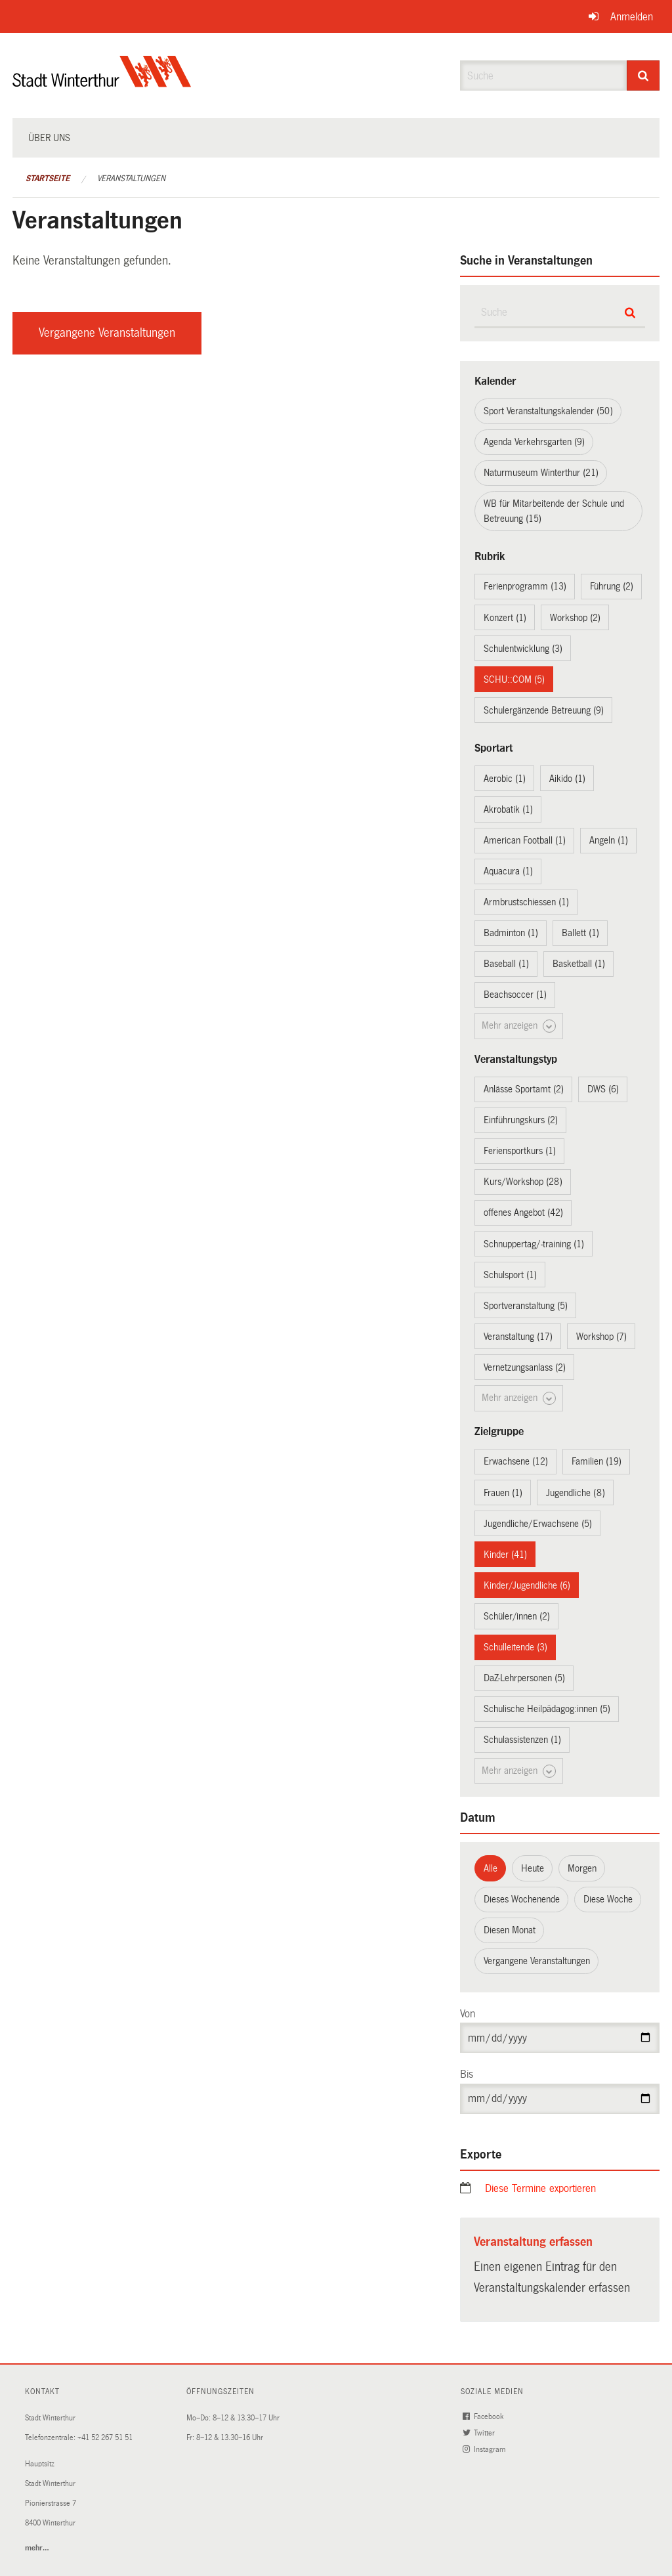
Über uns (49, 138)
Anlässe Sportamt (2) (524, 1089)
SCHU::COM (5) (514, 679)
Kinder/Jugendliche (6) (527, 1585)
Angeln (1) (608, 840)
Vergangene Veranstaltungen (107, 332)
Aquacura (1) (508, 871)
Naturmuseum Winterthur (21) (541, 472)
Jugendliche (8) (575, 1493)
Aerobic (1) (505, 778)
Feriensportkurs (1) (520, 1151)
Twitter (480, 2433)
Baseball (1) (506, 963)
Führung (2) (611, 586)
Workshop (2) (575, 617)
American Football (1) (525, 840)
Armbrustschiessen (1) (526, 902)
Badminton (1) (511, 933)
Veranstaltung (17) (518, 1336)
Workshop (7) (601, 1336)
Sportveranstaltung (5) (526, 1305)
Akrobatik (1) (508, 809)
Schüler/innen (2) (517, 1616)
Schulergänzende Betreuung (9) (544, 710)
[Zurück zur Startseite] (102, 82)
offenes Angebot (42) (523, 1212)
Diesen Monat (510, 1930)
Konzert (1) (505, 617)
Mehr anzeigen (519, 1026)
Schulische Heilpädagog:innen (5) (547, 1709)
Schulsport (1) (510, 1275)
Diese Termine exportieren (540, 2188)
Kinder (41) (505, 1554)
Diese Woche (608, 1899)
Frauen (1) (503, 1493)
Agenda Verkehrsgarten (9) (534, 442)
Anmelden (631, 16)
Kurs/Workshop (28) (523, 1181)
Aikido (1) (567, 778)
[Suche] (643, 75)
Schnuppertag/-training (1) (534, 1244)
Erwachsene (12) (516, 1461)
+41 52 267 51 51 (105, 2438)
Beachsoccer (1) (515, 994)
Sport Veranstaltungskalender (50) (548, 411)
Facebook (484, 2417)
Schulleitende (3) (515, 1647)
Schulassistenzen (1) (522, 1739)
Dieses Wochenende (522, 1899)
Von (467, 2013)
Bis (466, 2074)
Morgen (582, 1868)
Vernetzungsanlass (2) (525, 1367)
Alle (490, 1868)
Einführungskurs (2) (521, 1120)
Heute (532, 1868)
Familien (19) (596, 1461)
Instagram (485, 2449)
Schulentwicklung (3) (523, 648)
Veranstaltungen (131, 178)
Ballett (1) (580, 933)
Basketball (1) (579, 963)
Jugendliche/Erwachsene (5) (538, 1523)
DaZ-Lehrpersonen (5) (524, 1678)
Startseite (48, 178)
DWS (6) (603, 1089)
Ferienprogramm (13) (525, 586)
